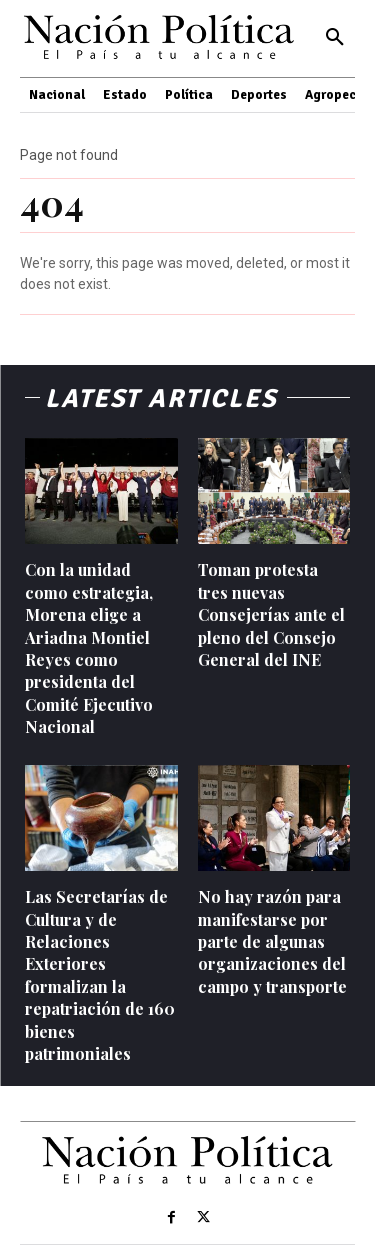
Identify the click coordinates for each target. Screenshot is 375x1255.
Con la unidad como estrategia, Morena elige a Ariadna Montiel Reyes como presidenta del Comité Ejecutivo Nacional (89, 648)
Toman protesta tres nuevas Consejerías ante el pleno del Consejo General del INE (271, 614)
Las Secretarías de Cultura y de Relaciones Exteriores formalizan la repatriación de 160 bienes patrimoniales (100, 975)
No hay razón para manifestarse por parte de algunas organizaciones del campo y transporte (272, 941)
